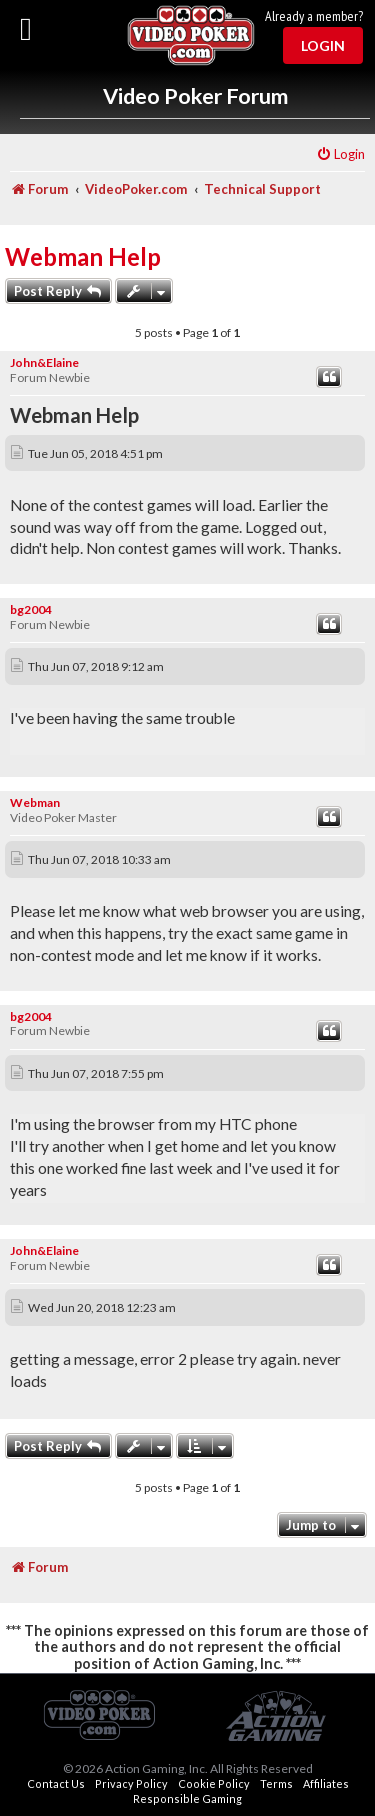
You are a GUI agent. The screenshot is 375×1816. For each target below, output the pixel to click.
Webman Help (83, 256)
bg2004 (31, 609)
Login (323, 45)
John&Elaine (44, 362)
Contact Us (56, 1783)
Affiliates (326, 1783)
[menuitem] (340, 154)
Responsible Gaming (187, 1798)
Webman (35, 802)
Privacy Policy (131, 1783)
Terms (276, 1783)
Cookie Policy (214, 1783)
